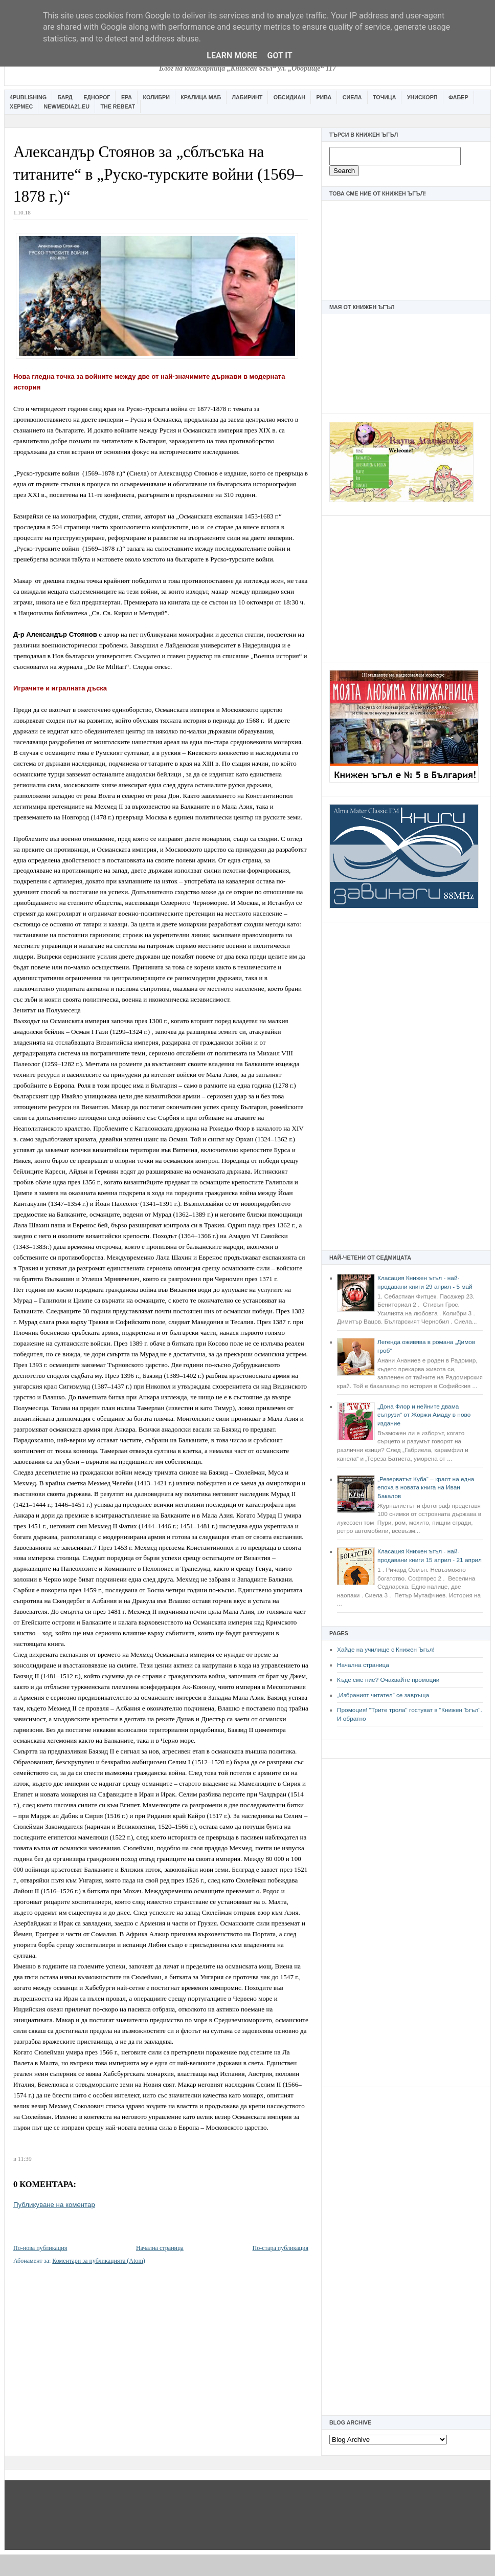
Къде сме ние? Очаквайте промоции (388, 1679)
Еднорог (96, 97)
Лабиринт (247, 97)
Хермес (21, 106)
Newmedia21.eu (66, 106)
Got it (279, 55)
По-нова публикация (40, 2248)
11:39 (25, 2158)
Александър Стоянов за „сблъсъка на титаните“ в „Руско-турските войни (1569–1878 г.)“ (158, 174)
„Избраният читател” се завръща (383, 1695)
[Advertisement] (406, 588)
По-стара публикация (280, 2248)
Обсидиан (289, 97)
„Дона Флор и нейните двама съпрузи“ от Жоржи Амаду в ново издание (423, 1415)
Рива (323, 97)
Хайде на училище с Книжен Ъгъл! (386, 1649)
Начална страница (363, 1665)
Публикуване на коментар (54, 2205)
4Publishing (28, 97)
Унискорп (422, 97)
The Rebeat (117, 106)
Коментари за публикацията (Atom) (98, 2260)
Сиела (352, 97)
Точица (384, 97)
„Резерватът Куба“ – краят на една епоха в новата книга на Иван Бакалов (425, 1488)
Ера (126, 97)
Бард (65, 97)
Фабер (458, 97)
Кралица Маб (201, 97)
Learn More (232, 55)
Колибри (156, 97)
